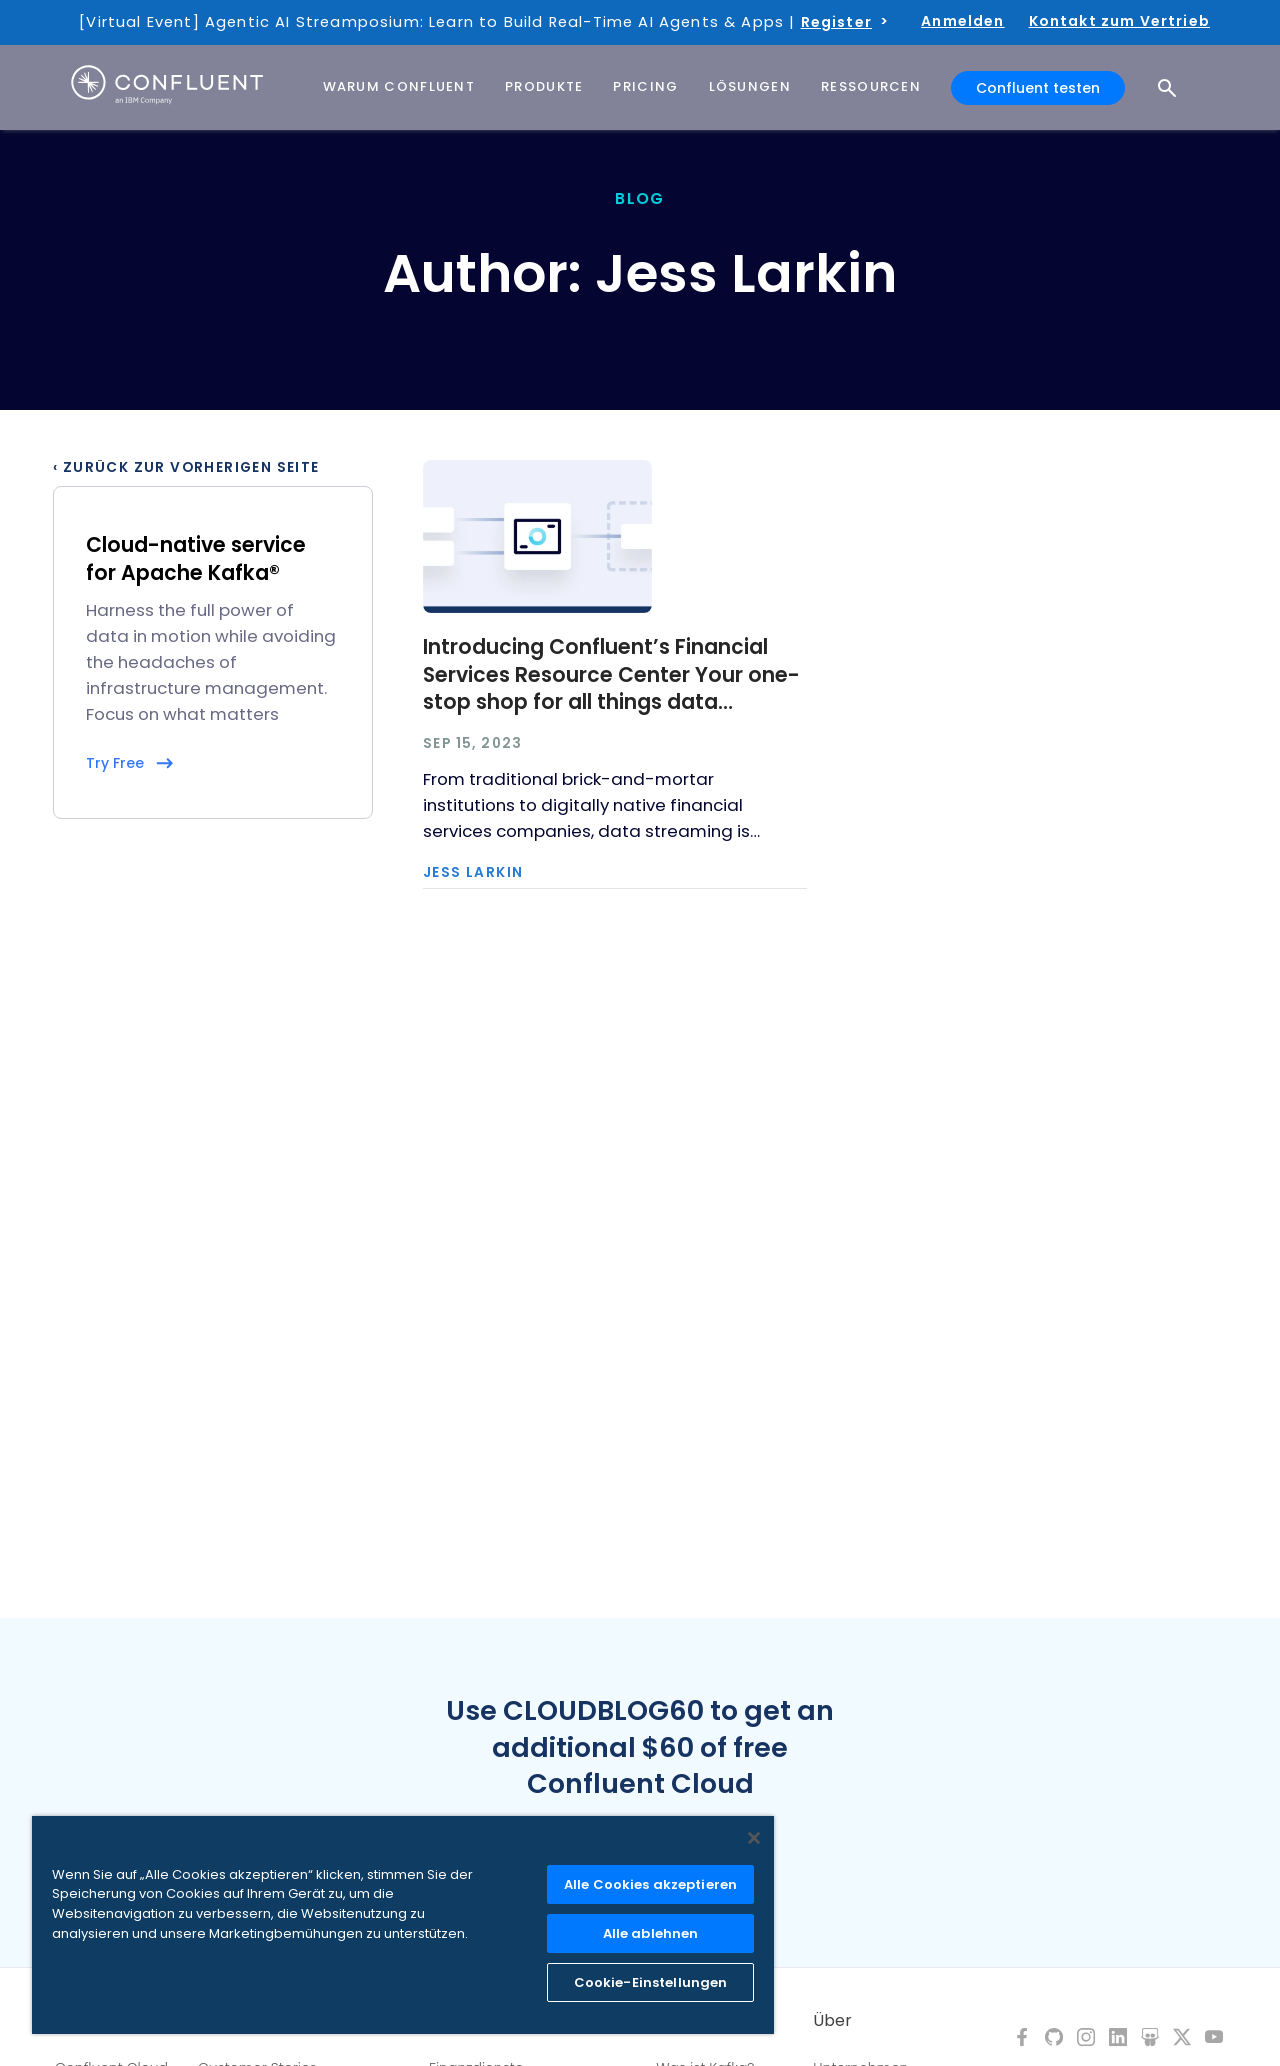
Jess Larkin (473, 873)
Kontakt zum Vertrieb (1119, 21)
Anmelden (962, 21)
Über (832, 2021)
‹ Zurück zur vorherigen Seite (186, 468)
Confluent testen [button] (1038, 88)
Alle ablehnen (651, 1933)
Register (836, 22)
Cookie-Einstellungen (651, 1982)
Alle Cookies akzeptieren (650, 1884)
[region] (403, 1925)
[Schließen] (754, 1838)
